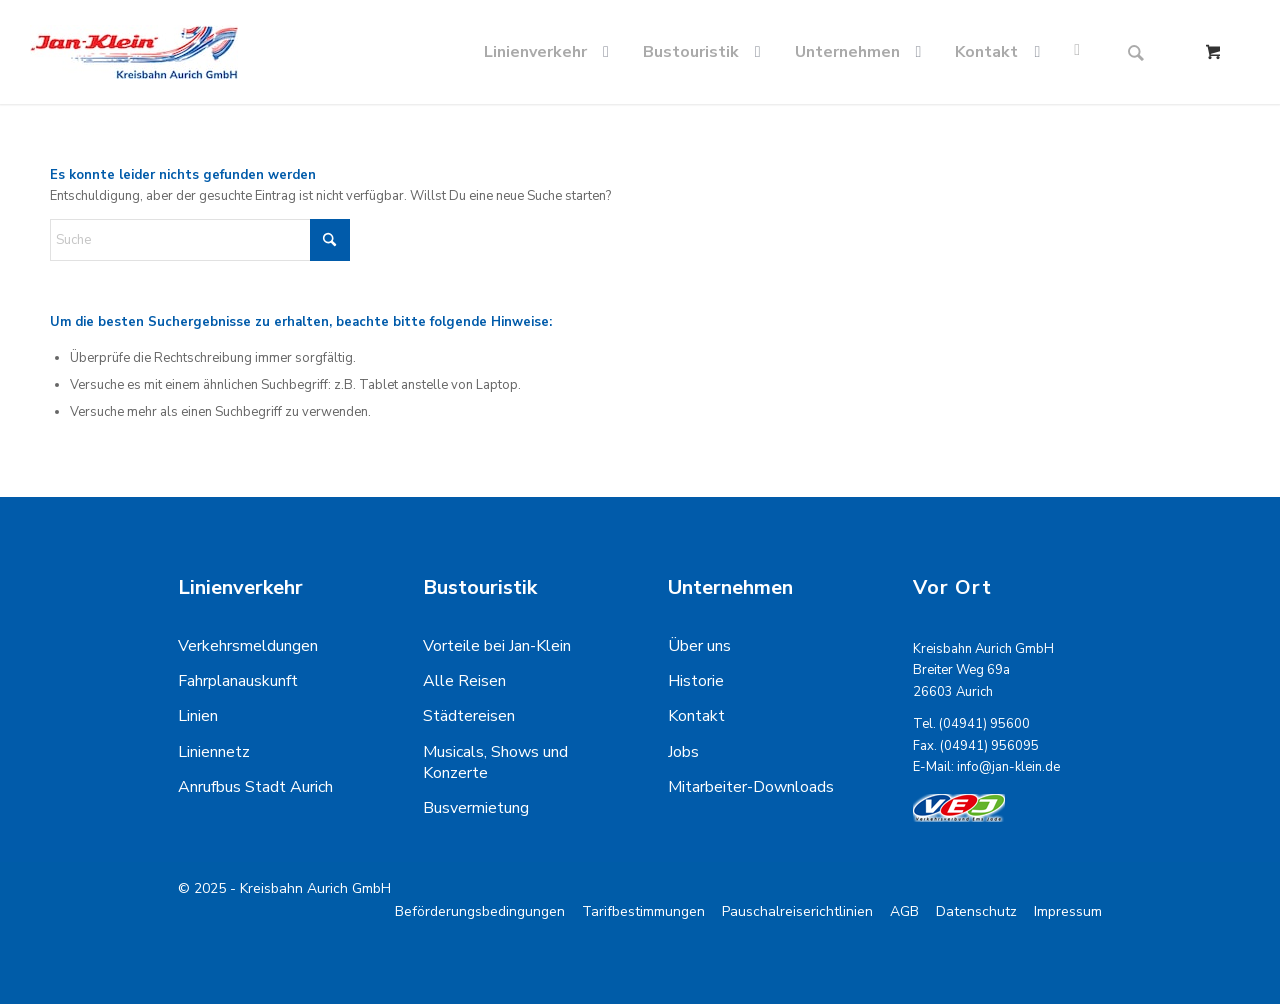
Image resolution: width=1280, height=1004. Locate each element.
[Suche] (1136, 52)
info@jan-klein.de (1008, 767)
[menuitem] (550, 52)
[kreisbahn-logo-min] (134, 52)
